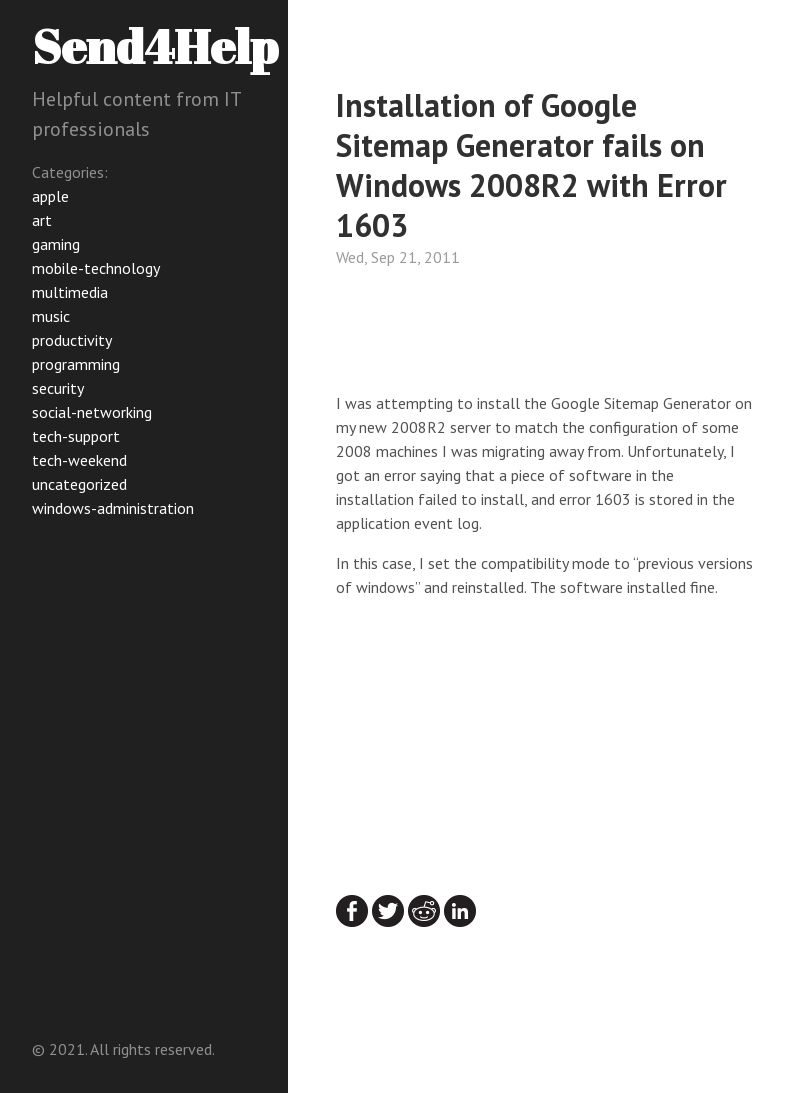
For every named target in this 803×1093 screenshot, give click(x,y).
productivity (72, 340)
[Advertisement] (496, 335)
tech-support (76, 436)
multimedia (70, 292)
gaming (56, 244)
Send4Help (155, 45)
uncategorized (79, 484)
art (42, 220)
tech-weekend (79, 460)
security (58, 388)
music (51, 316)
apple (50, 196)
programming (76, 364)
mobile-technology (96, 268)
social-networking (92, 412)
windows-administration (113, 508)
